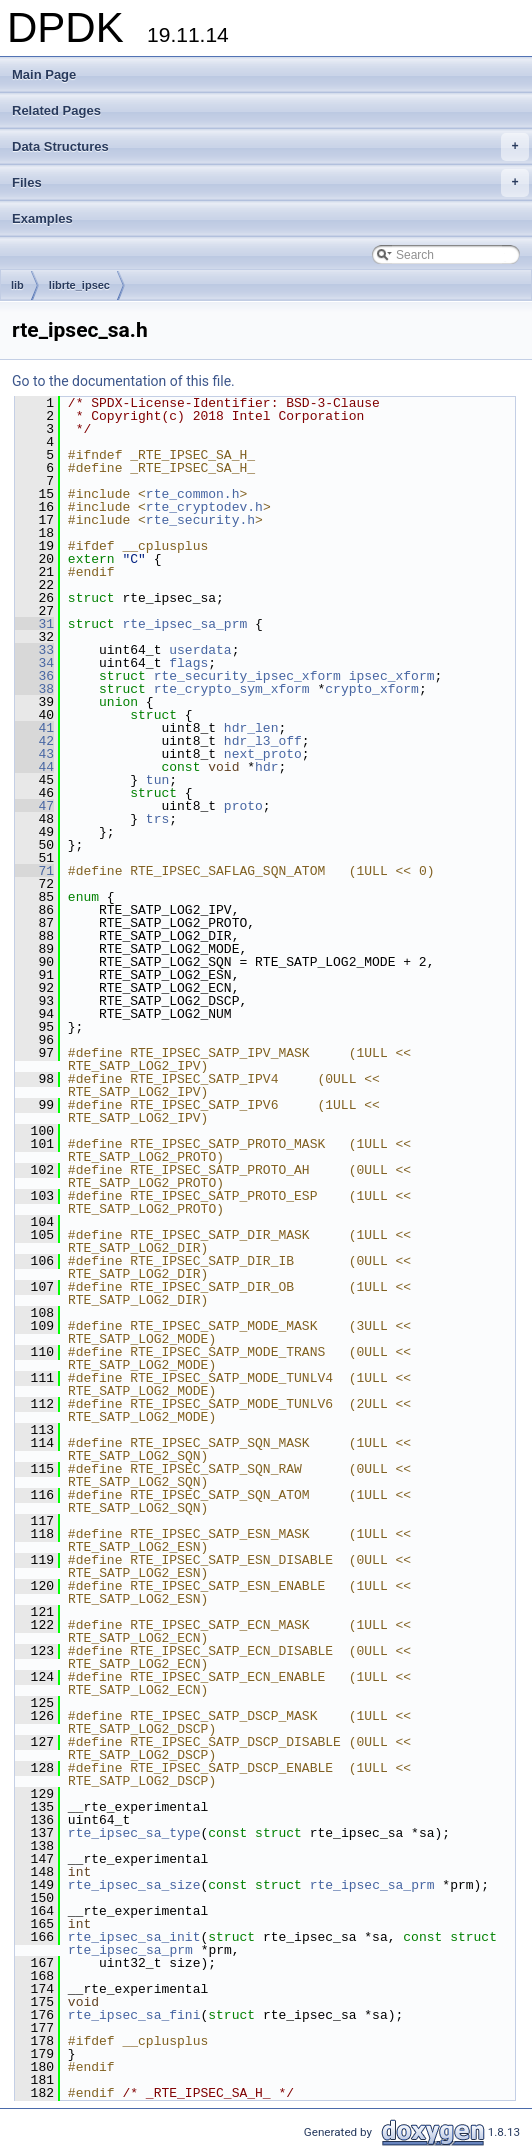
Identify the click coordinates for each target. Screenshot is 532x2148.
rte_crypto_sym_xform (232, 689)
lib (17, 285)
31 (34, 624)
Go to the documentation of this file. (123, 381)
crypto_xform (372, 689)
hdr (266, 767)
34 (34, 663)
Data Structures (270, 147)
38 (34, 689)
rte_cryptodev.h (204, 507)
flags (188, 663)
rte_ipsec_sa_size (134, 1885)
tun (157, 780)
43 (34, 754)
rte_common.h (193, 494)
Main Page (44, 74)
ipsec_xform (392, 676)
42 (34, 741)
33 (34, 650)
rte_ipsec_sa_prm (184, 624)
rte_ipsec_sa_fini (134, 2015)
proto (243, 806)
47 (34, 806)
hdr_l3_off (263, 741)
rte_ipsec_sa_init (134, 1937)
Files (270, 183)
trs (157, 819)
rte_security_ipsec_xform (247, 676)
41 (34, 728)
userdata (200, 650)
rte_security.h (200, 520)
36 (34, 676)
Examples (42, 218)
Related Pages (56, 110)
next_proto (263, 754)
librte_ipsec (79, 285)
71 (34, 871)
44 (34, 767)
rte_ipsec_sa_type (134, 1833)
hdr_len (251, 728)
